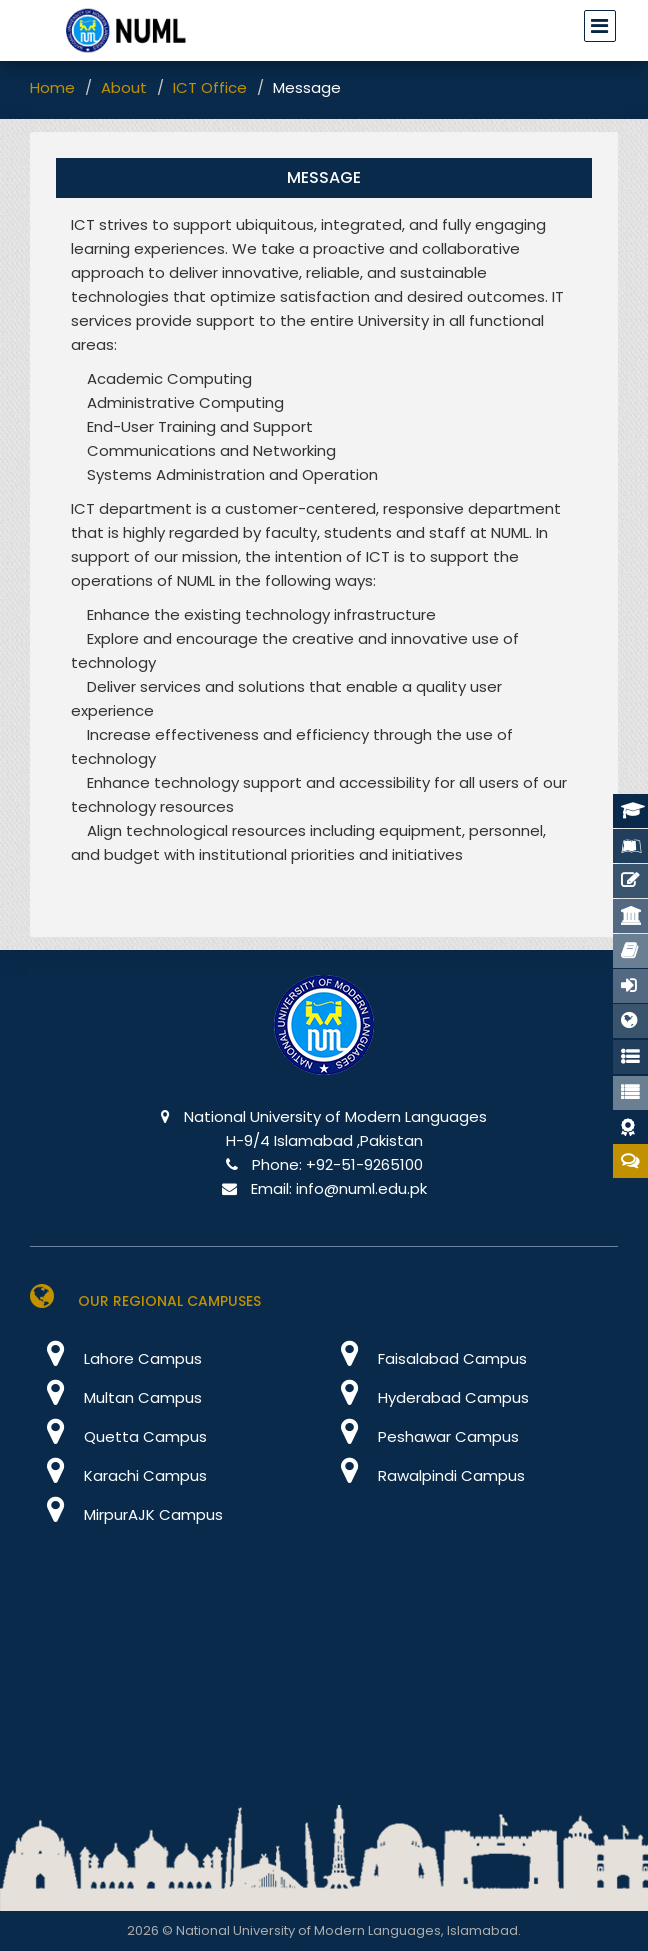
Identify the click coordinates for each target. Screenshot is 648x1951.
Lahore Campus (116, 1358)
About (124, 87)
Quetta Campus (118, 1436)
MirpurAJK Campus (126, 1514)
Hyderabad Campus (426, 1397)
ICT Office (210, 87)
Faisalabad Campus (425, 1358)
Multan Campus (116, 1397)
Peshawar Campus (421, 1436)
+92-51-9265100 (364, 1164)
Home (52, 87)
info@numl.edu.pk (361, 1188)
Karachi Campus (118, 1475)
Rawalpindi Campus (424, 1475)
